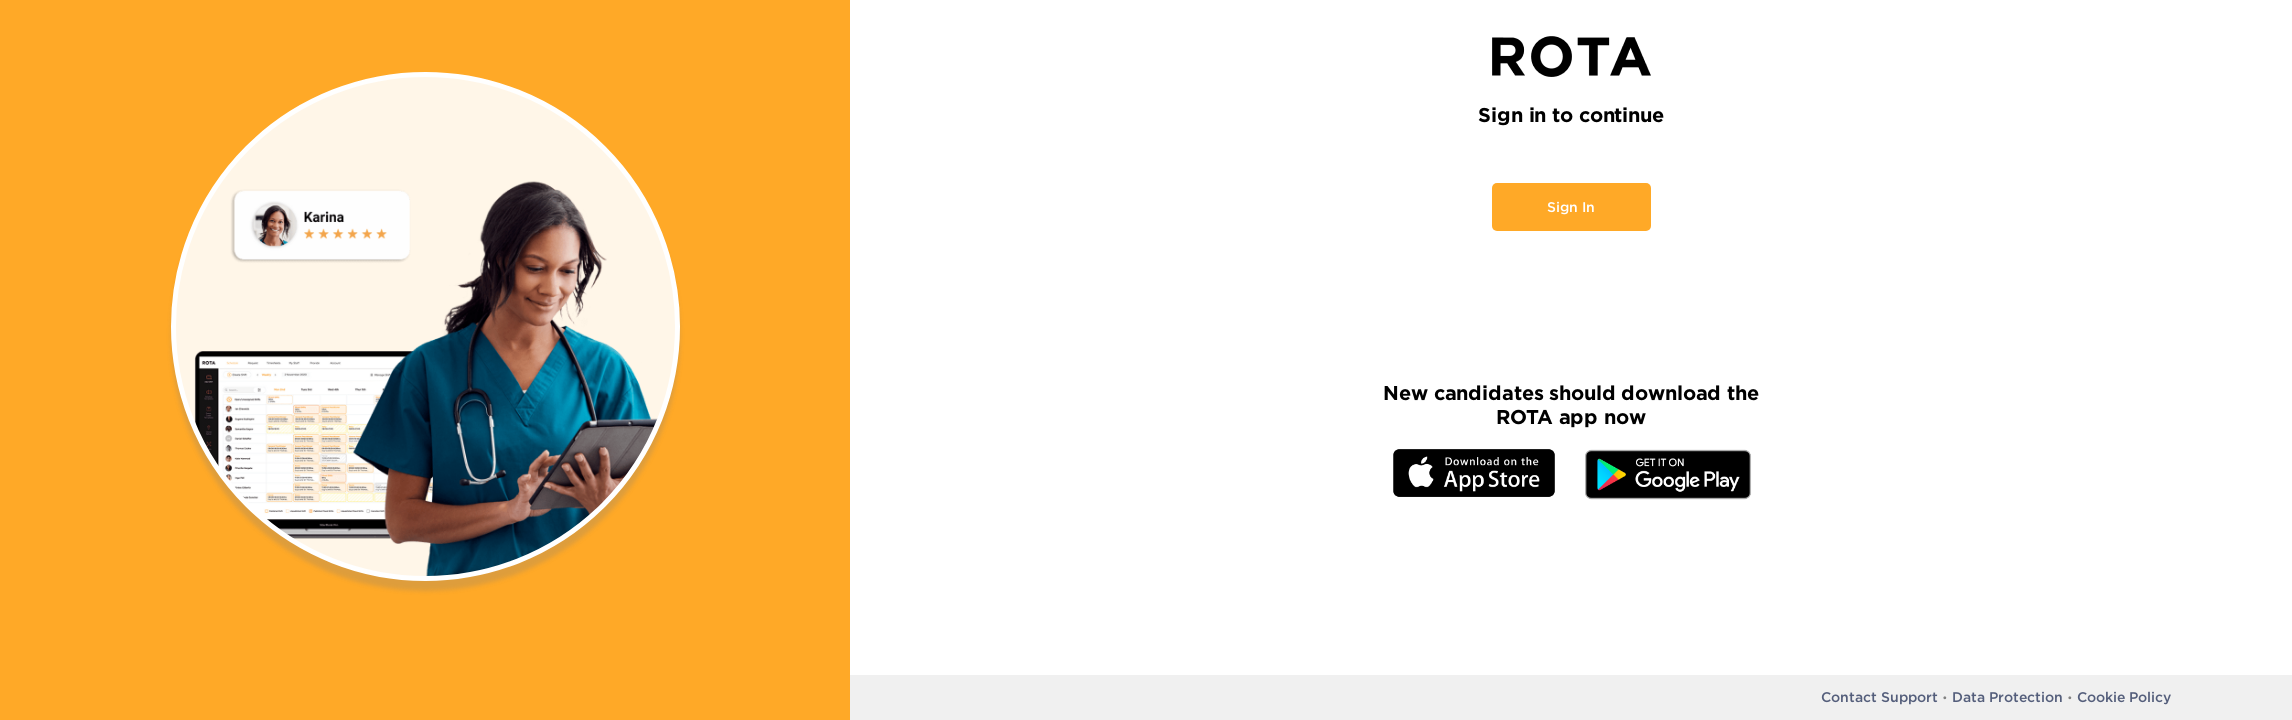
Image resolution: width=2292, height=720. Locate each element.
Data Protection (2007, 697)
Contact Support (1879, 697)
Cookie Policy (2124, 697)
